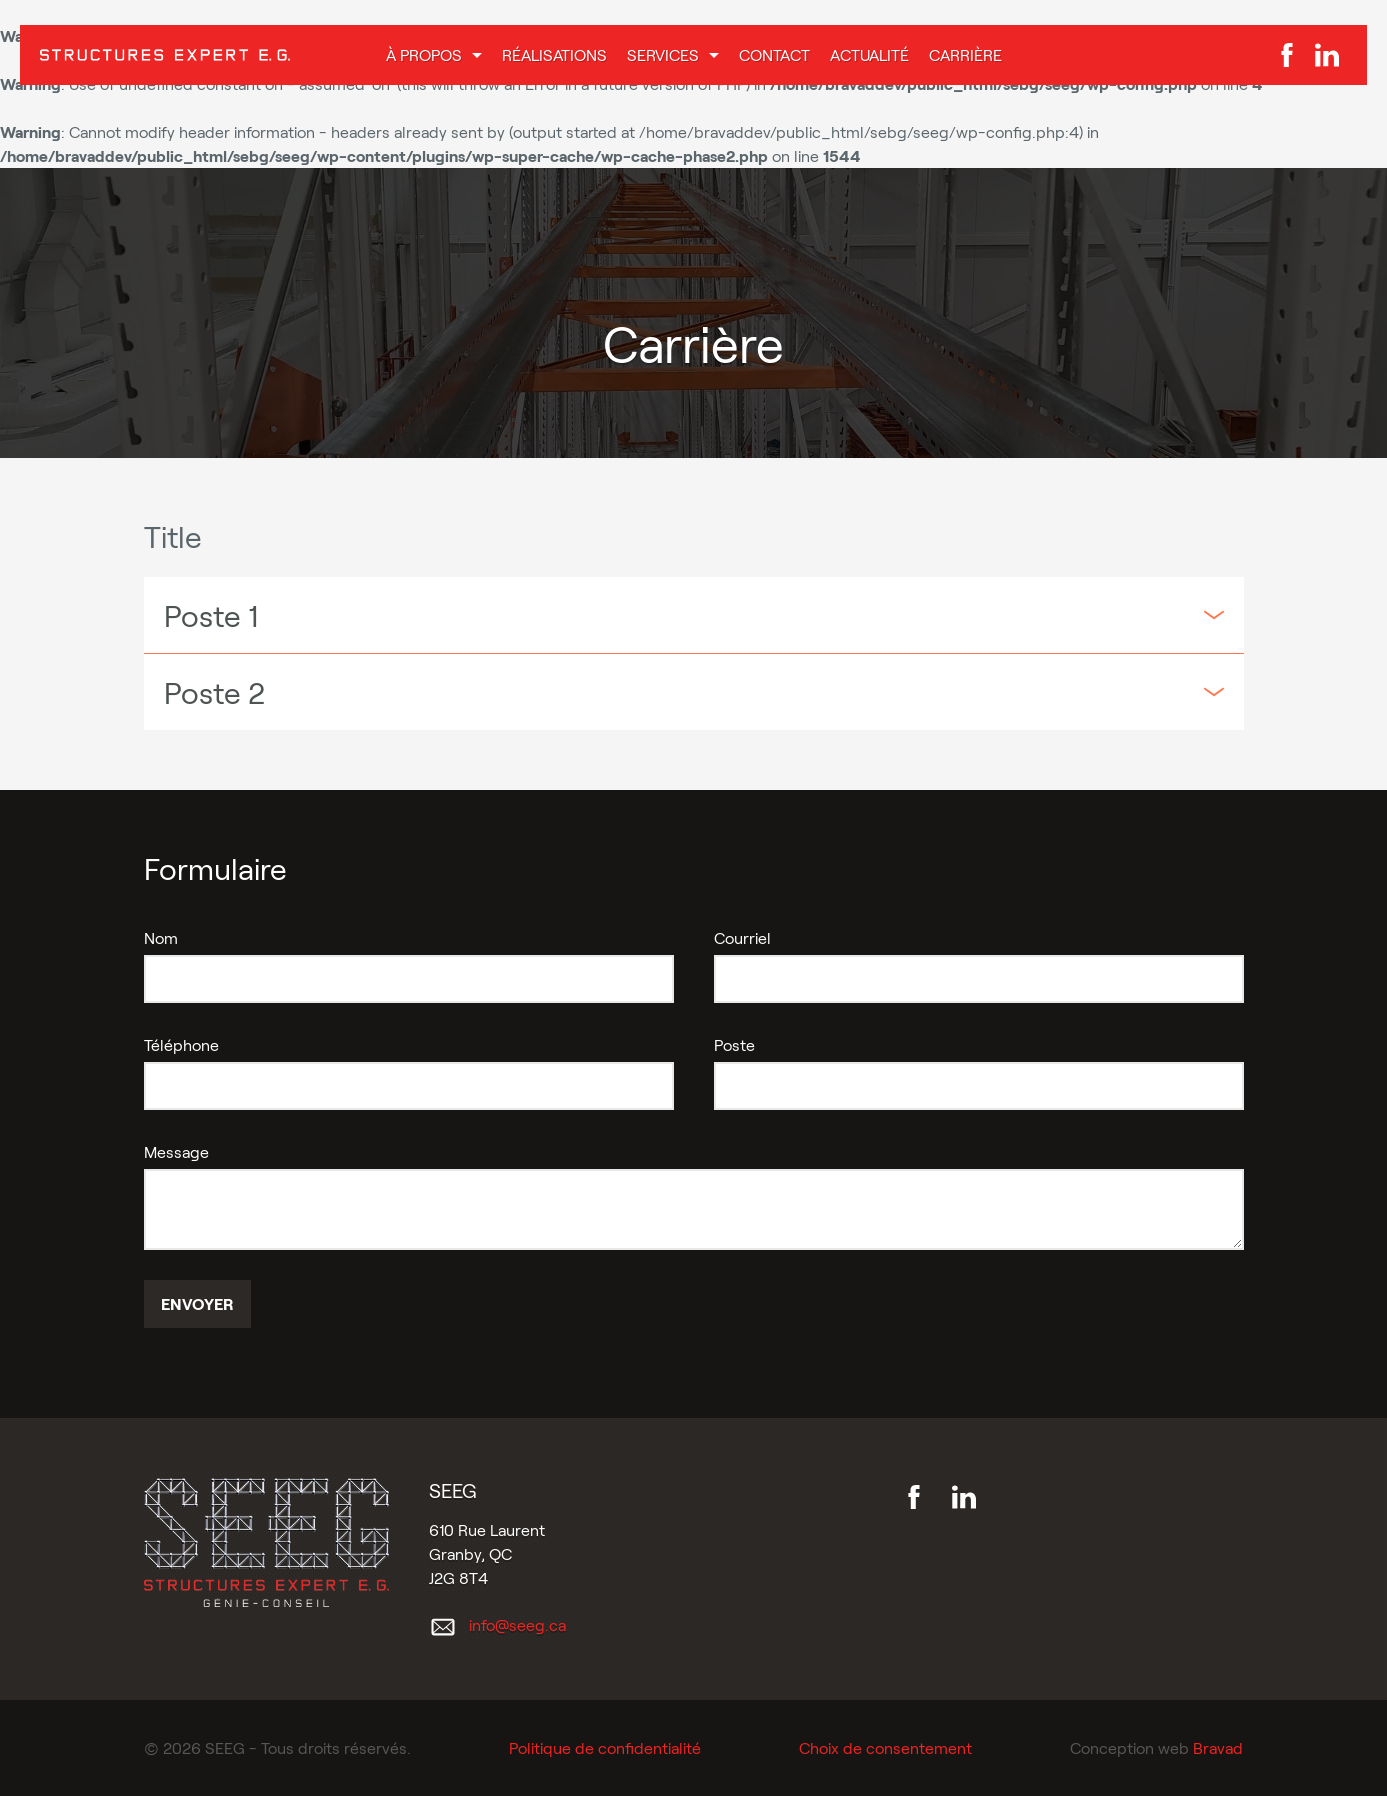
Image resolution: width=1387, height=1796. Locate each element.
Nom (161, 937)
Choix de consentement (885, 1747)
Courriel (742, 937)
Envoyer (197, 1303)
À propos (424, 54)
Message (176, 1151)
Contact (774, 54)
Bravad (1218, 1747)
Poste (734, 1044)
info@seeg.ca (517, 1624)
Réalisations (554, 54)
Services (663, 54)
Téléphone (181, 1044)
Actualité (869, 54)
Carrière (965, 54)
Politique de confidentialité (605, 1747)
